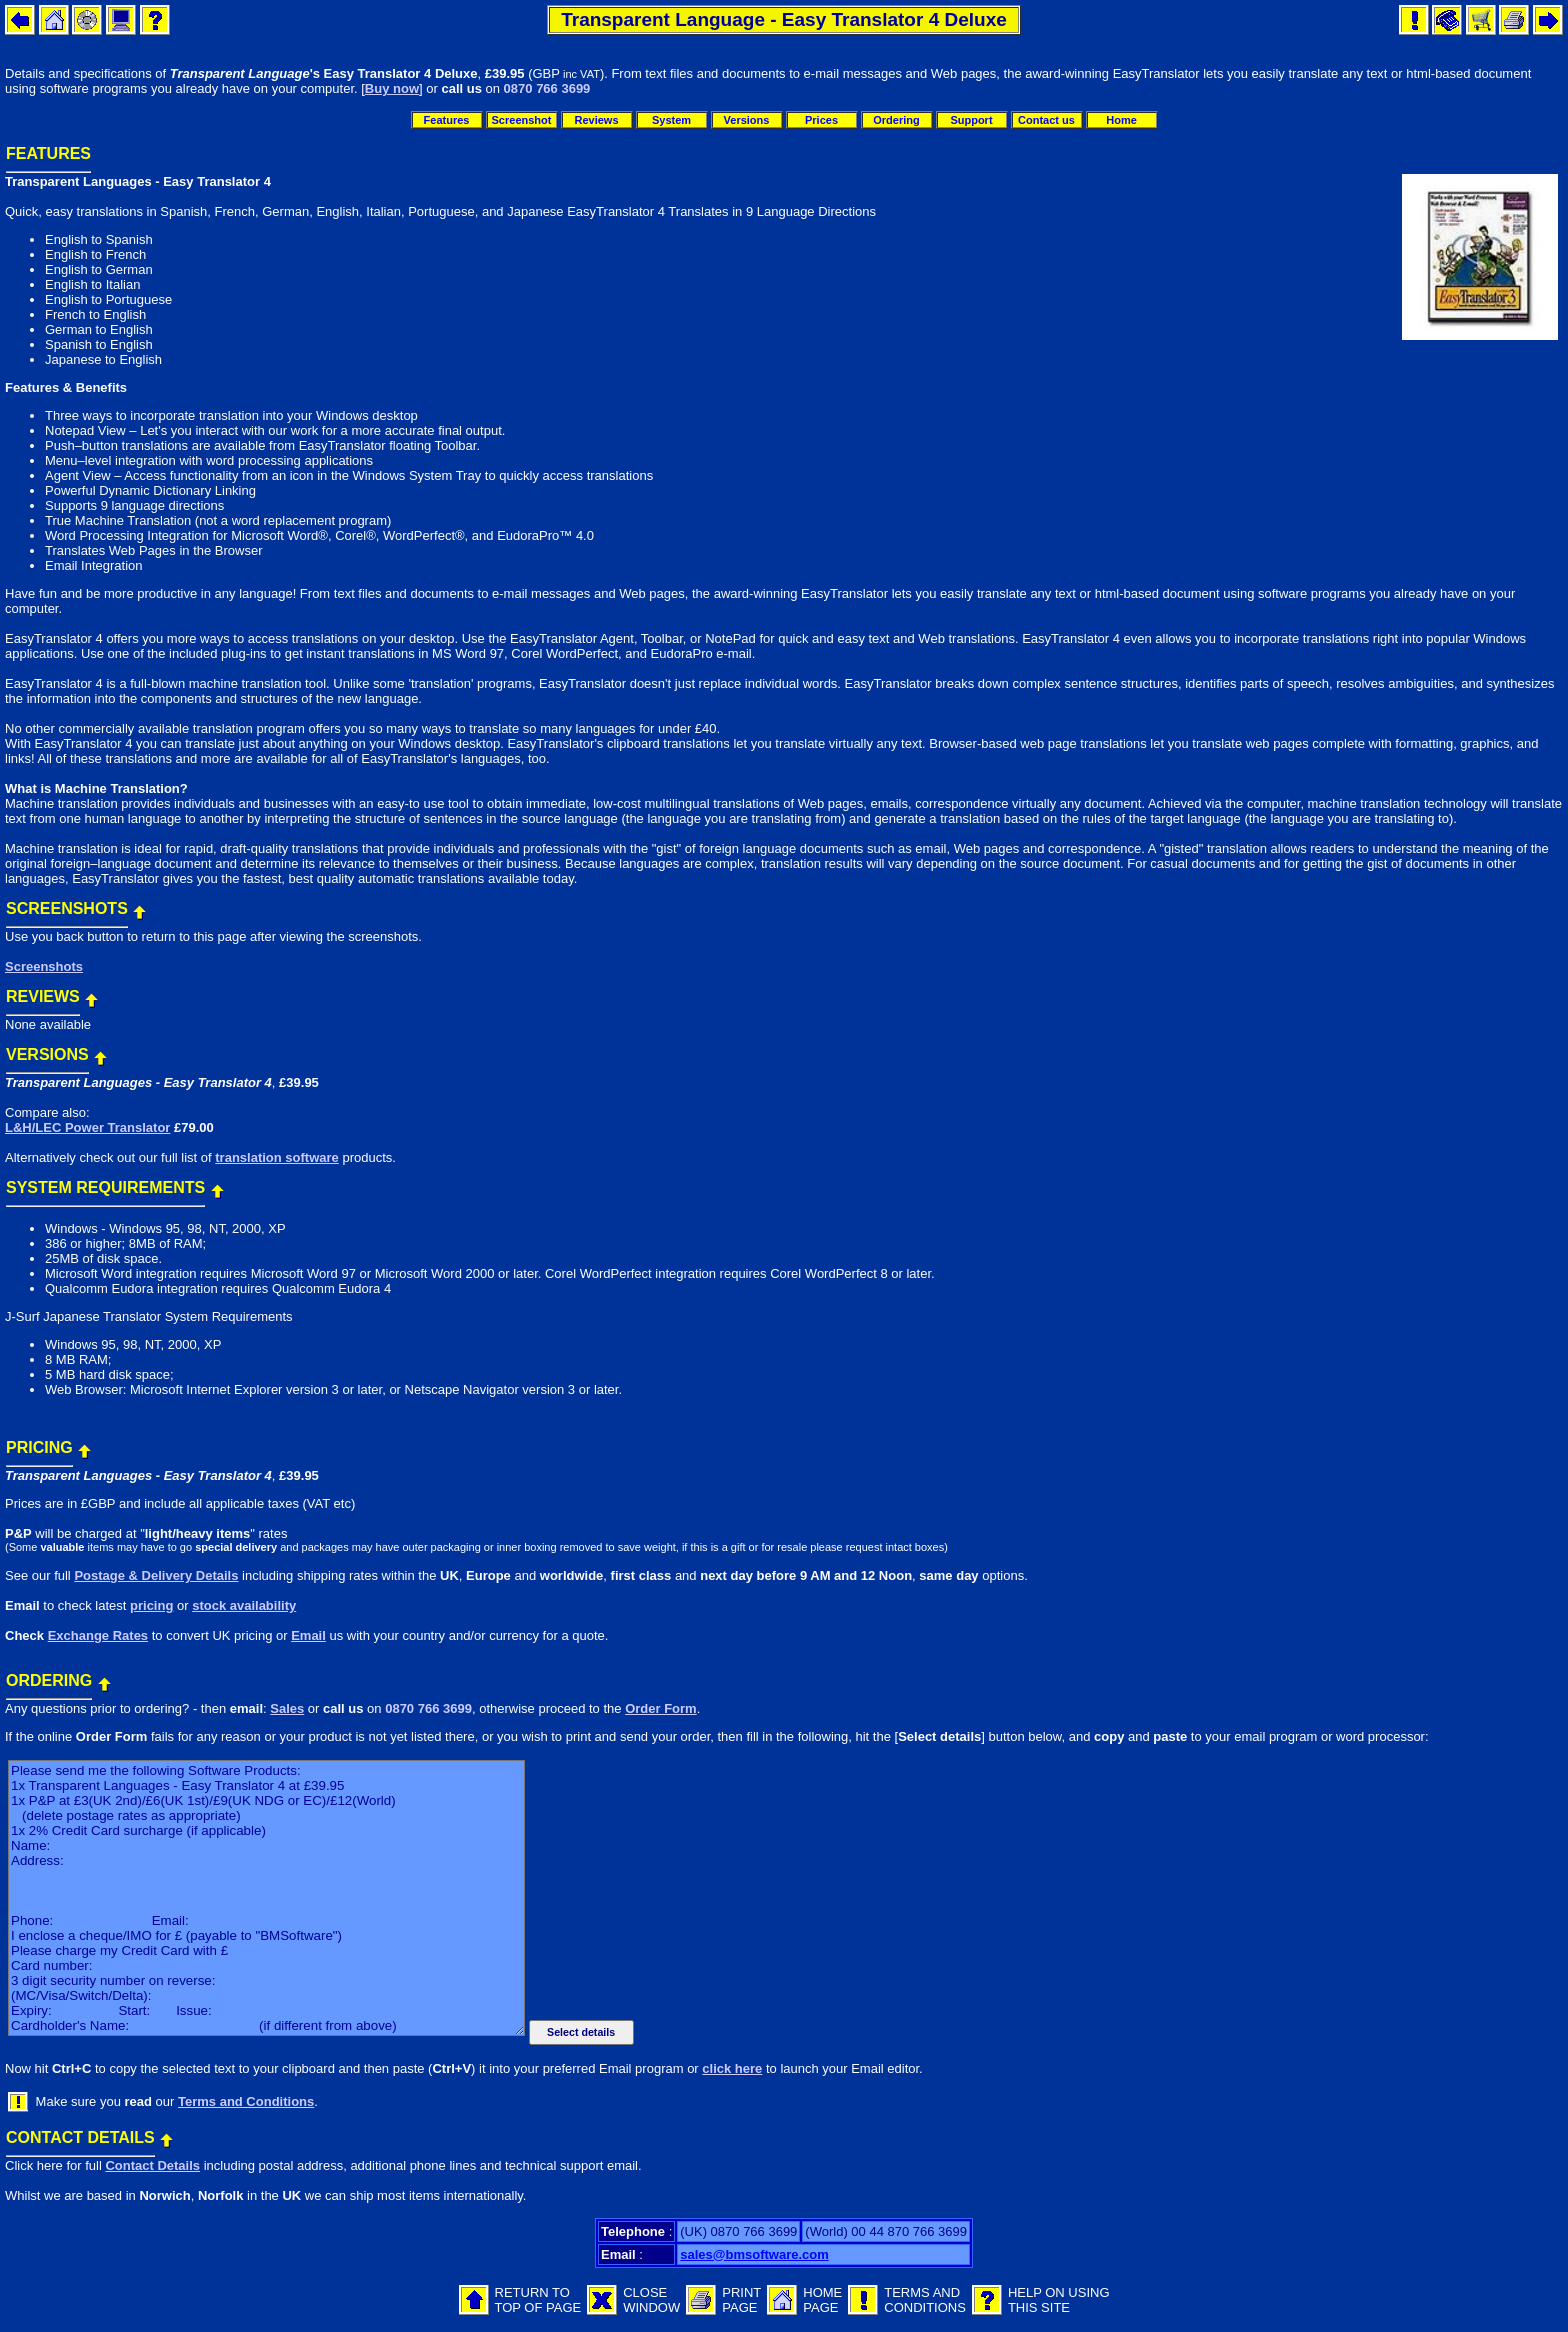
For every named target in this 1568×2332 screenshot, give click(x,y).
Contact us (1046, 120)
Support (971, 120)
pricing (151, 1605)
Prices (821, 120)
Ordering (896, 120)
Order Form (661, 1708)
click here (732, 2068)
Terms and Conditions (246, 2101)
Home (1121, 120)
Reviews (596, 120)
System (671, 120)
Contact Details (152, 2165)
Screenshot (522, 120)
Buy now (392, 88)
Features (447, 120)
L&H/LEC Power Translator (87, 1127)
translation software (277, 1157)
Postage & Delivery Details (156, 1575)
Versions (747, 120)
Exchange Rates (98, 1635)
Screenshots (44, 966)
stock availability (244, 1605)
